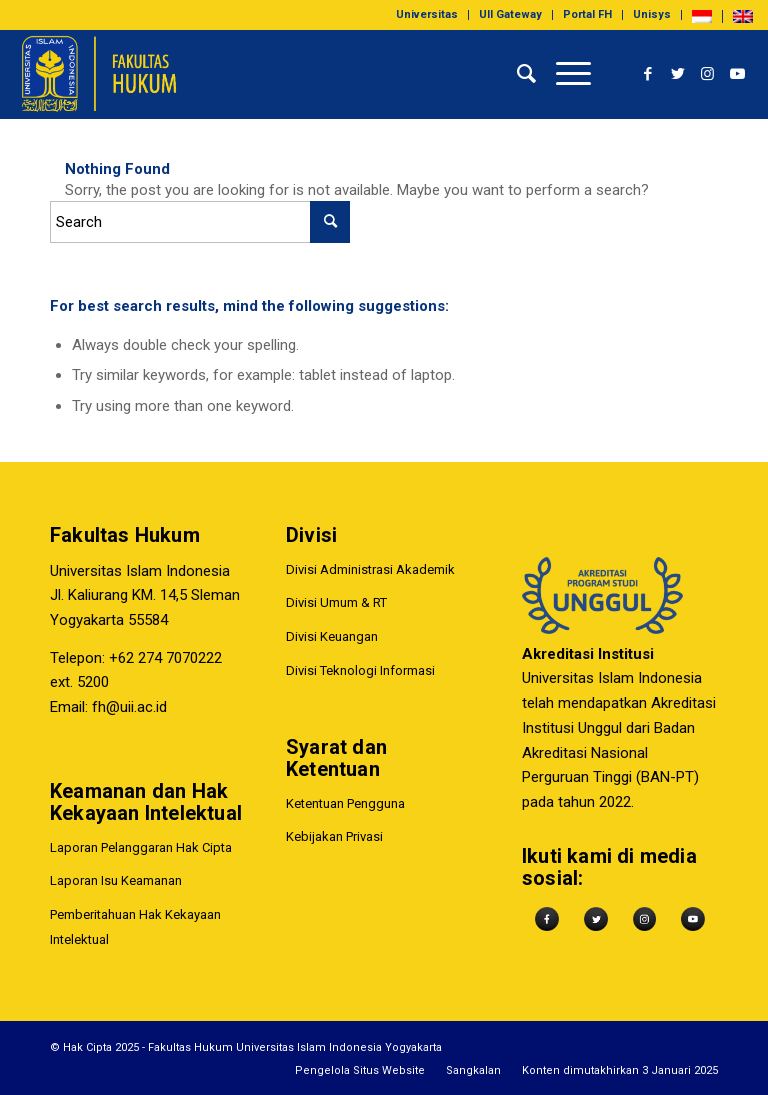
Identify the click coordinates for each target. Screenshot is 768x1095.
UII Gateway (510, 14)
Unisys (652, 14)
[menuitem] (427, 15)
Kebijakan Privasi (334, 837)
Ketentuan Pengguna (345, 803)
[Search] (516, 74)
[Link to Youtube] (738, 74)
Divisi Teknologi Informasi (360, 670)
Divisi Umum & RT (336, 603)
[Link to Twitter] (678, 74)
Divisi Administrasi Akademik (370, 569)
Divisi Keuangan (332, 636)
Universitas (427, 14)
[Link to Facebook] (648, 74)
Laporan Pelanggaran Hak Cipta (141, 847)
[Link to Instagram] (708, 74)
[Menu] (563, 74)
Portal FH (587, 14)
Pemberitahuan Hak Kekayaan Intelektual (135, 927)
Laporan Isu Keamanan (116, 880)
